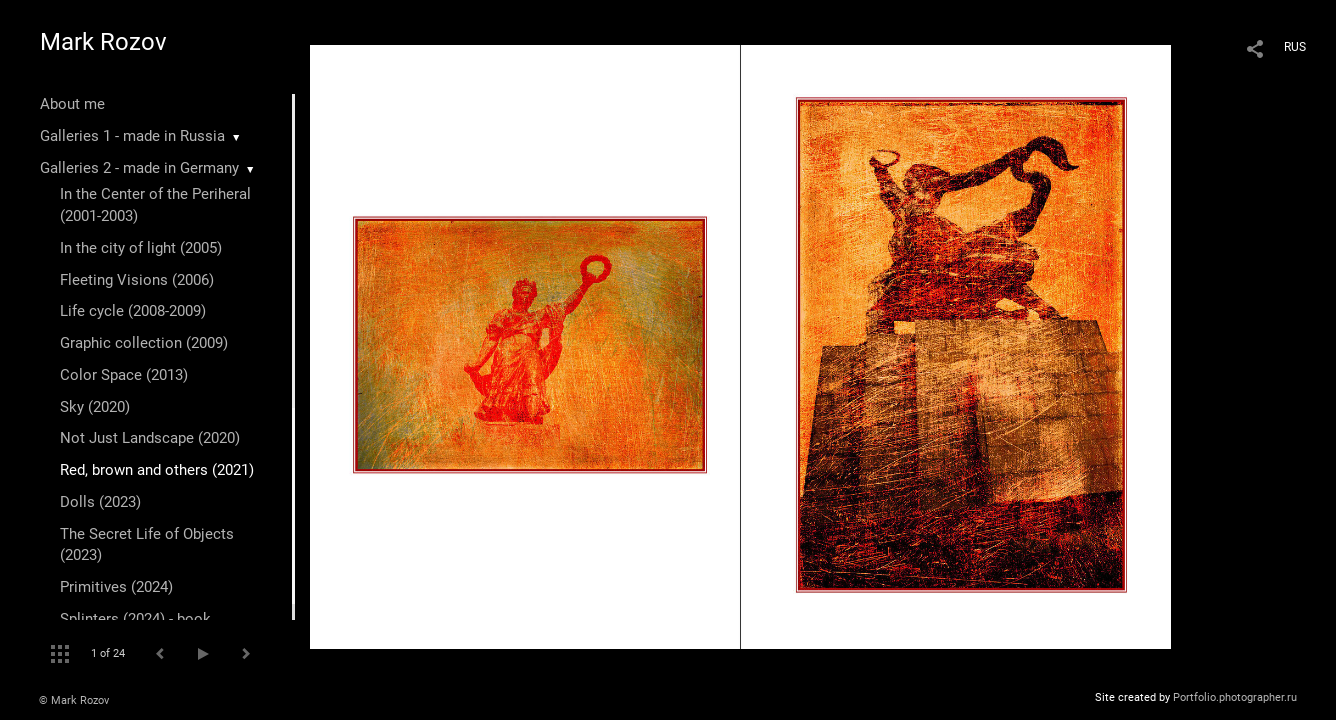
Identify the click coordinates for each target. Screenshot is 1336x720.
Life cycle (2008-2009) (133, 311)
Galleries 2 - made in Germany (139, 168)
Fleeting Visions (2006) (137, 280)
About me (72, 104)
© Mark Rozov (74, 700)
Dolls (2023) (100, 502)
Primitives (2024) (116, 587)
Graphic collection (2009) (144, 343)
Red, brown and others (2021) (157, 470)
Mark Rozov (103, 42)
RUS (1295, 47)
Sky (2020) (95, 407)
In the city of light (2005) (141, 248)
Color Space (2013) (124, 375)
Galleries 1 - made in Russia (132, 136)
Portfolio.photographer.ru (1235, 697)
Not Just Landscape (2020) (150, 438)
